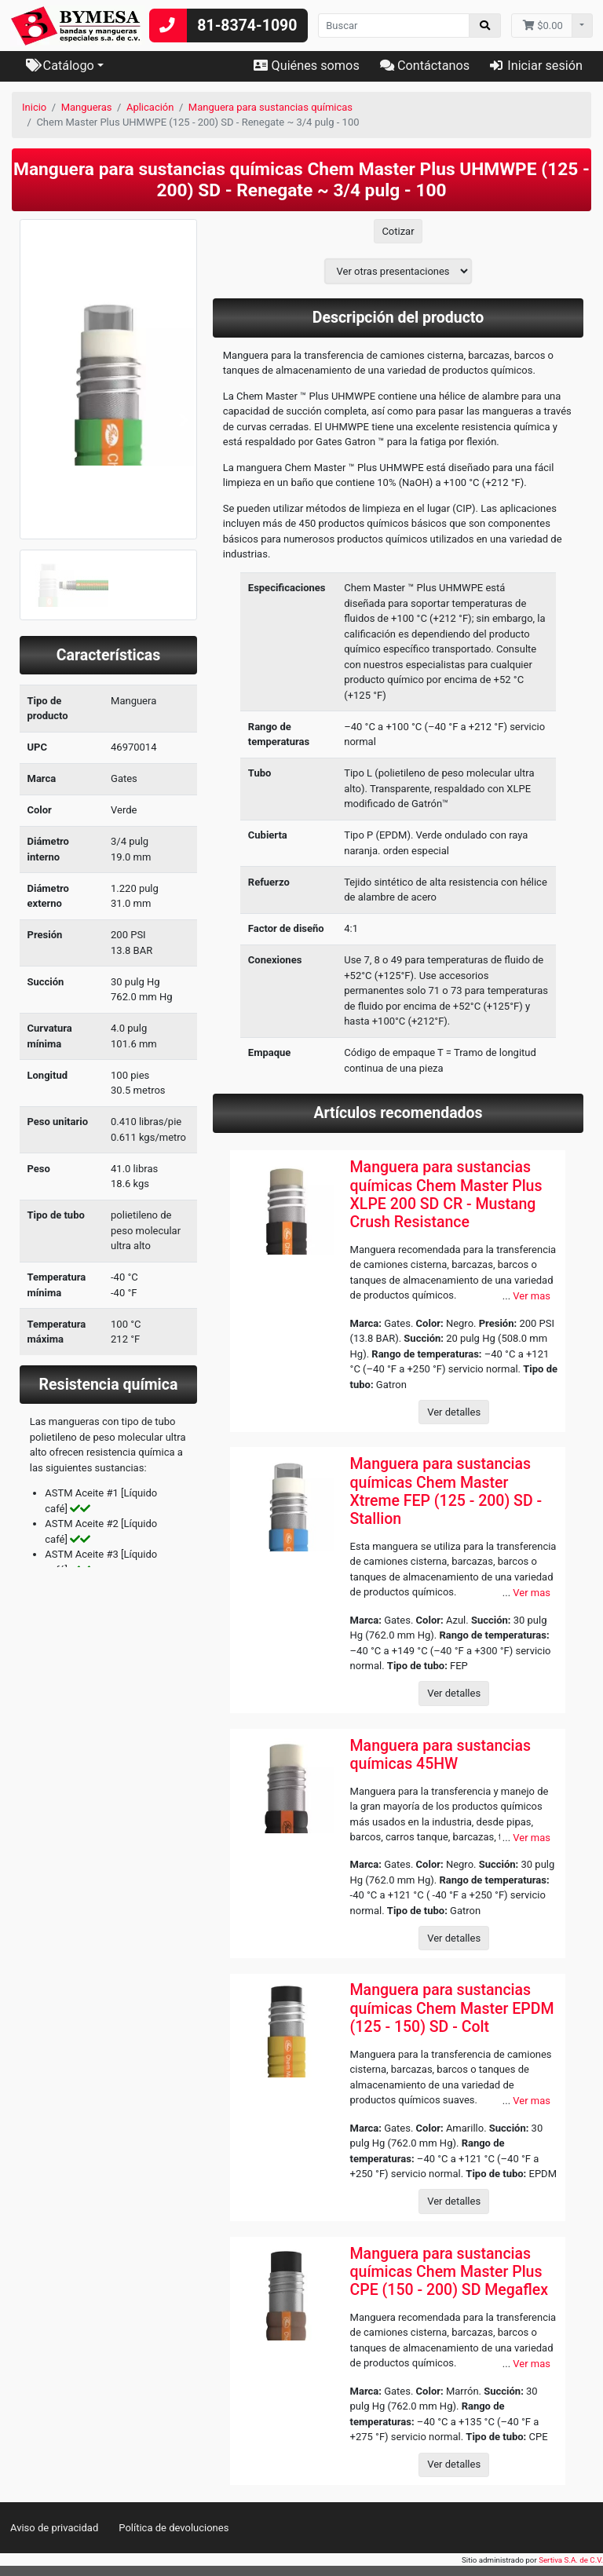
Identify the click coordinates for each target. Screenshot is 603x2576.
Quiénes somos (306, 65)
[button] (33, 420)
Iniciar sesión (536, 65)
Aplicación (150, 107)
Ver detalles (454, 1412)
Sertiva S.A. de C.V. (571, 2560)
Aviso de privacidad (54, 2528)
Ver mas (531, 1296)
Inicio (34, 107)
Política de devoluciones (173, 2528)
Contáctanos (425, 65)
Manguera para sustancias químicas (270, 107)
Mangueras (86, 107)
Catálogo (60, 65)
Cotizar (398, 231)
